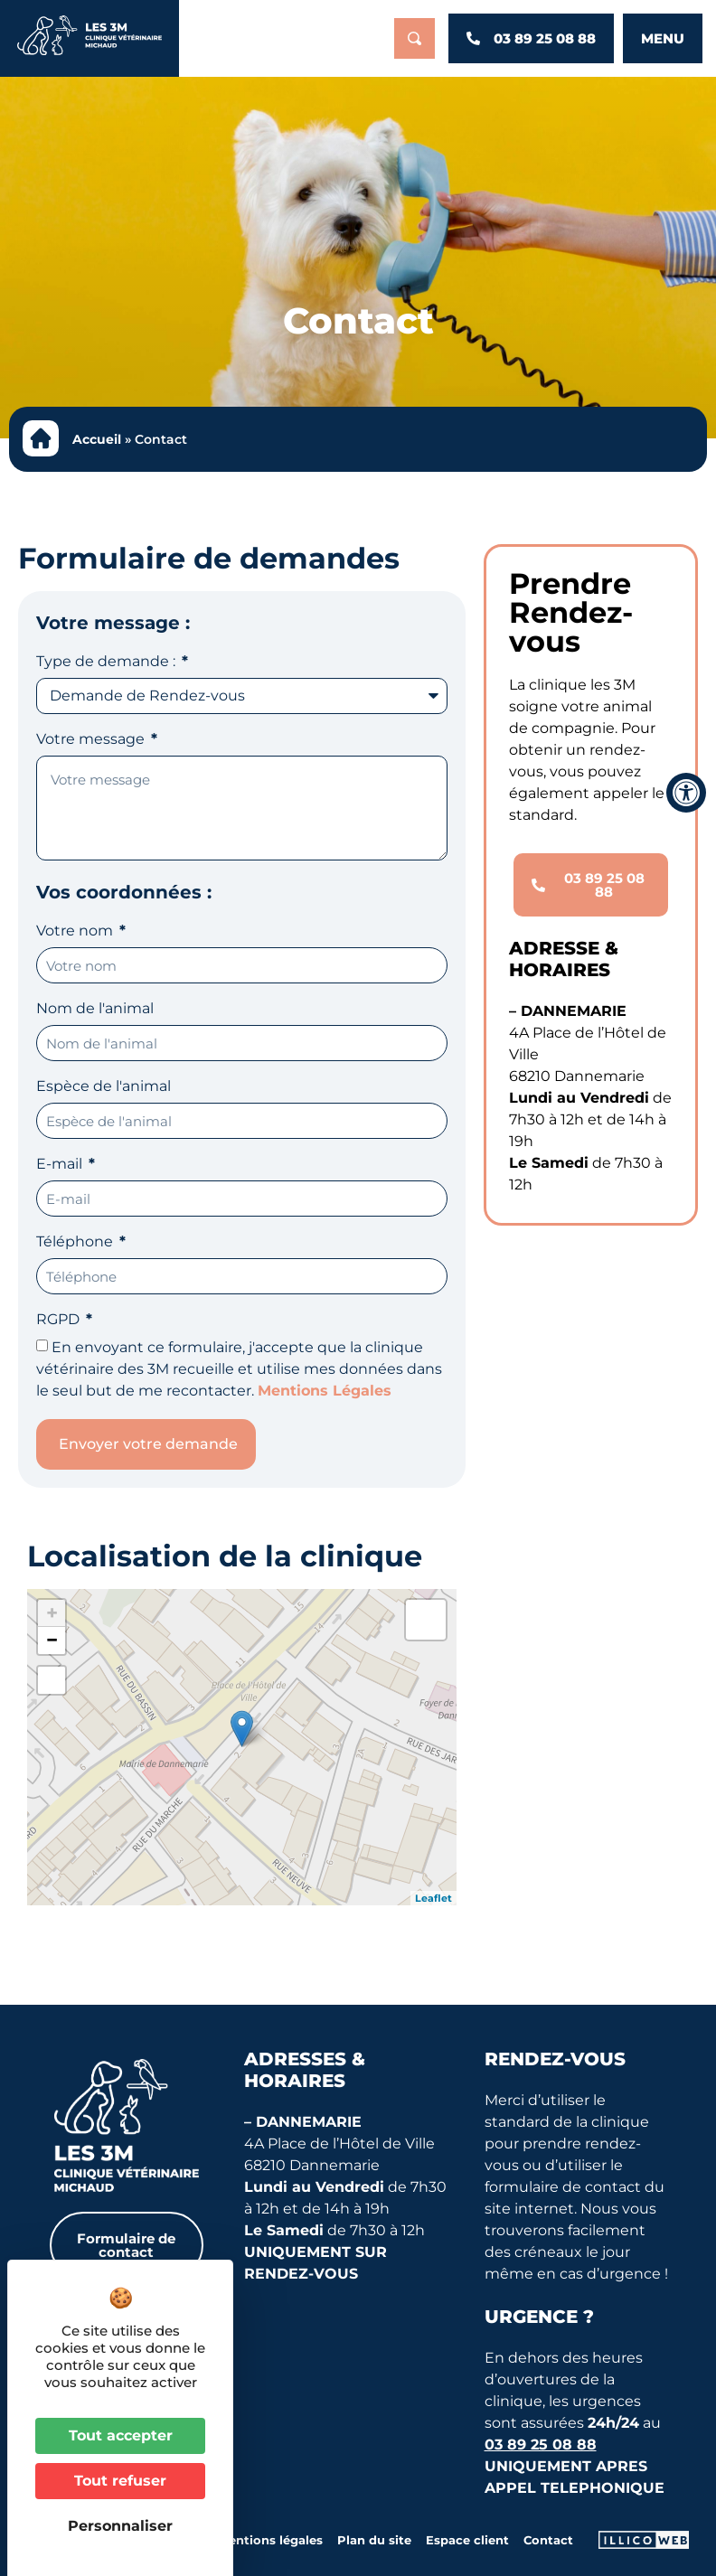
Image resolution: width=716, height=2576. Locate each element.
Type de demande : (107, 662)
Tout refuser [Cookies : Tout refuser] (120, 2480)
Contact (548, 2540)
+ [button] (52, 1613)
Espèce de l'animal (103, 1087)
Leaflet (433, 1898)
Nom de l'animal (95, 1009)
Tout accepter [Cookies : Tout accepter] (121, 2435)
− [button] (52, 1640)
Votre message (92, 739)
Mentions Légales (324, 1390)
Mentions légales (270, 2540)
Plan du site (374, 2540)
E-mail (61, 1164)
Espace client (467, 2540)
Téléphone (76, 1242)
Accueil (96, 439)
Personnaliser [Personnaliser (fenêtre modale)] (120, 2525)
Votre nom (76, 931)
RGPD (59, 1320)
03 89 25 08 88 (541, 2444)
